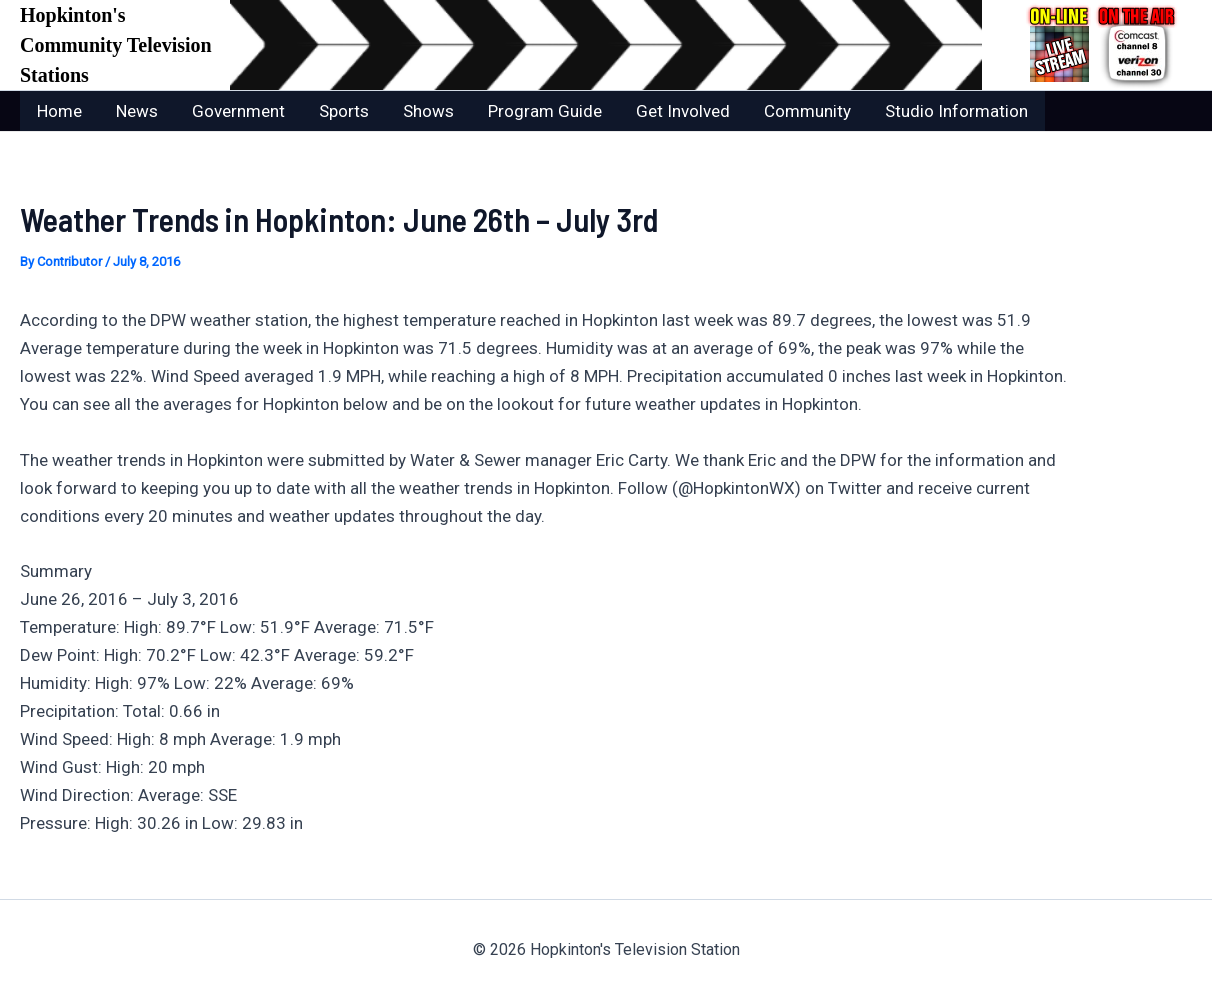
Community (807, 111)
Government (238, 111)
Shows (428, 111)
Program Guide (545, 111)
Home (59, 111)
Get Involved (683, 111)
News (137, 111)
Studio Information (956, 111)
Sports (344, 111)
